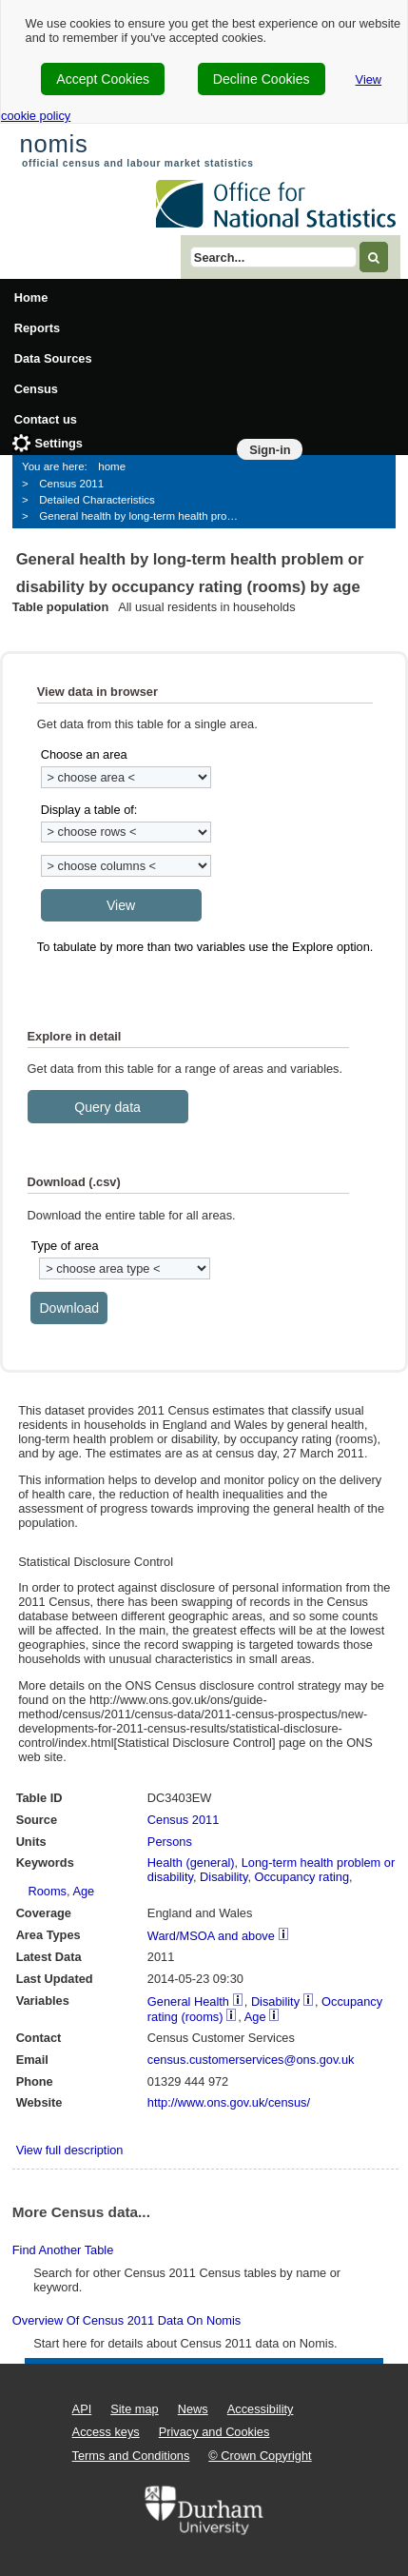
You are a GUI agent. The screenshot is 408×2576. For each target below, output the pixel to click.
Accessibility (260, 2409)
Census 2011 (71, 483)
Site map (134, 2409)
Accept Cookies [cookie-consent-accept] (102, 79)
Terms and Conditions (131, 2455)
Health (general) (191, 1862)
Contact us (45, 419)
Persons (169, 1841)
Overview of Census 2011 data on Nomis (126, 2320)
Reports (37, 328)
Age (83, 1891)
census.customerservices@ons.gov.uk (251, 2059)
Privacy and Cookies (214, 2432)
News (193, 2409)
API (82, 2409)
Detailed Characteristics (97, 499)
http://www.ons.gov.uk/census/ (228, 2102)
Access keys (106, 2432)
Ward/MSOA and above (211, 1936)
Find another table (62, 2250)
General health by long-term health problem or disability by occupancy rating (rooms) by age (145, 516)
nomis (53, 143)
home (112, 466)
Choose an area (84, 754)
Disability (223, 1877)
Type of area (64, 1245)
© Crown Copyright (259, 2455)
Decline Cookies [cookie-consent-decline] (261, 79)
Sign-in (269, 450)
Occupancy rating (302, 1877)
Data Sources (53, 358)
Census (36, 389)
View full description (70, 2150)
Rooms (47, 1891)
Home (31, 297)
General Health (188, 2001)
